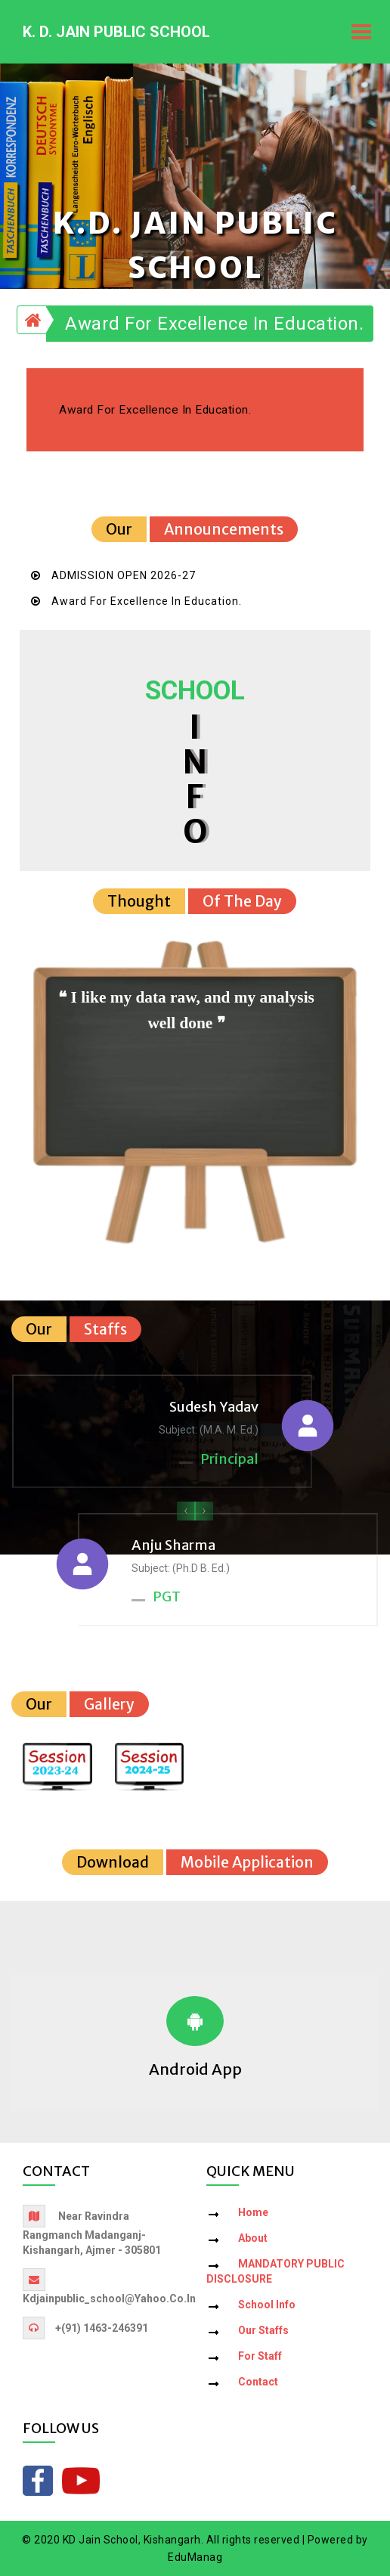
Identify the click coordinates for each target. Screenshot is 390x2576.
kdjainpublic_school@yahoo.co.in (109, 2298)
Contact (258, 2382)
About (253, 2238)
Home (253, 2212)
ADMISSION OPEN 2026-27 (123, 575)
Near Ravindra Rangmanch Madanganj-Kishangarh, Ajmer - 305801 (92, 2233)
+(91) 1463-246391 (101, 2328)
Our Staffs (263, 2330)
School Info (267, 2305)
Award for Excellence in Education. (214, 323)
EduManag (195, 2557)
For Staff (260, 2356)
